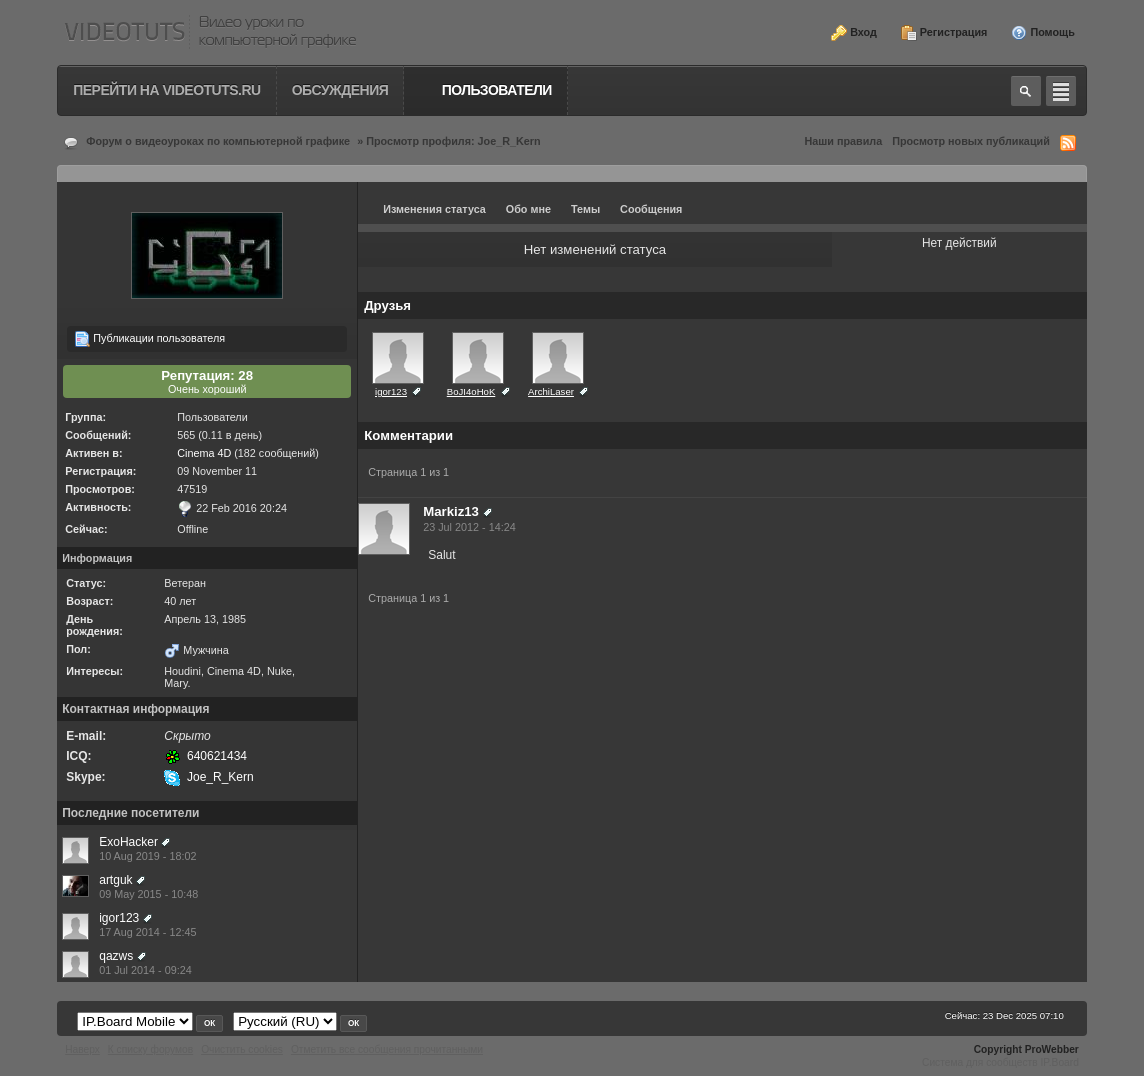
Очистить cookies (242, 1049)
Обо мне (528, 209)
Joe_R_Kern (220, 777)
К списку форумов (150, 1049)
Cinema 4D (204, 453)
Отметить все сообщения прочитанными (387, 1049)
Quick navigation (1061, 91)
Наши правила (844, 141)
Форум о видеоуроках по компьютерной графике (218, 141)
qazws (116, 956)
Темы (585, 209)
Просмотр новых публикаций (971, 141)
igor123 (119, 918)
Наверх (82, 1049)
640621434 (217, 756)
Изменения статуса (434, 209)
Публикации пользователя (149, 339)
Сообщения (651, 209)
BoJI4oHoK (471, 391)
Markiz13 (451, 511)
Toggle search (1026, 91)
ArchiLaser (551, 391)
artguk (115, 880)
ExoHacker (128, 842)
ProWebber (1052, 1049)
